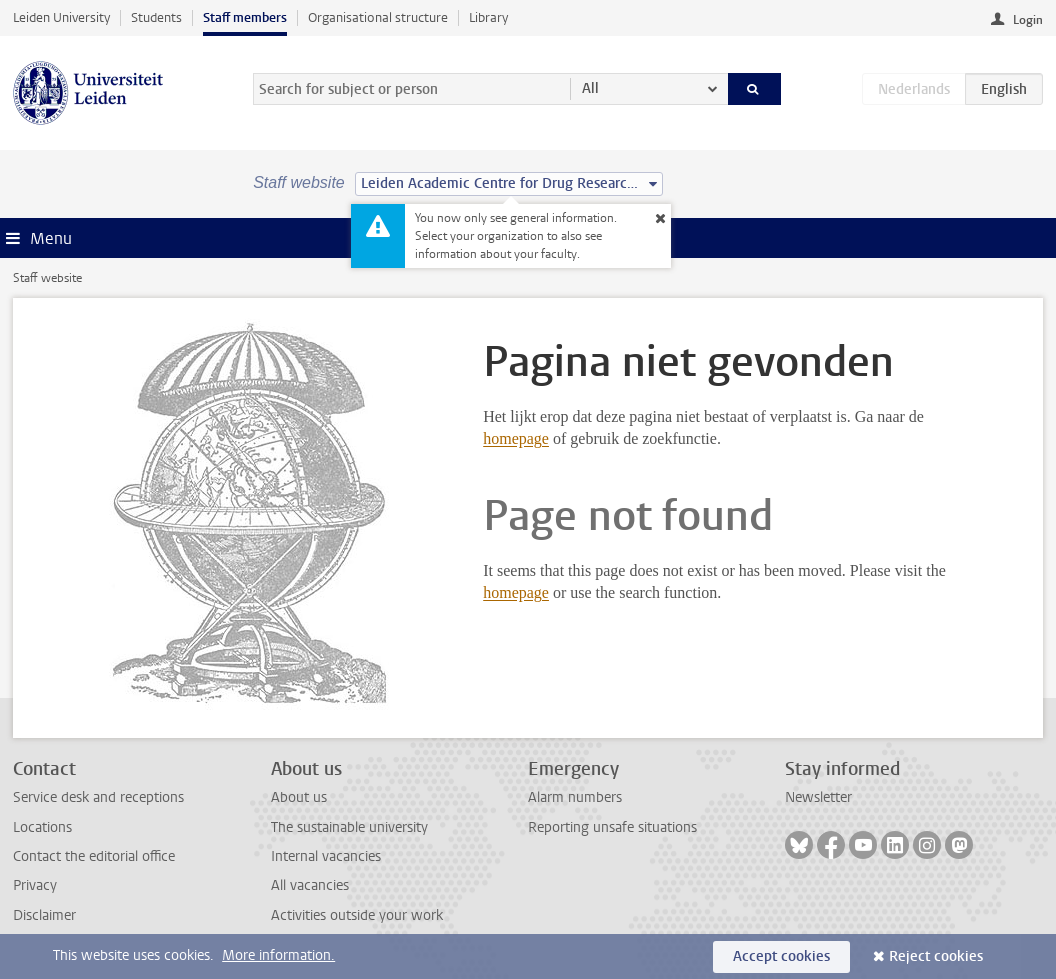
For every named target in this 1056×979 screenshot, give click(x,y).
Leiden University (61, 17)
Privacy (35, 885)
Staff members (245, 17)
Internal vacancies (326, 856)
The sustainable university (349, 827)
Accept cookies (781, 956)
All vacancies (310, 885)
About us (299, 797)
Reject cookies (936, 956)
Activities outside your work (357, 915)
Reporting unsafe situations (612, 827)
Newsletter (818, 797)
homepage (516, 438)
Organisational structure (378, 17)
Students (156, 17)
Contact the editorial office (94, 856)
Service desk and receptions (98, 797)
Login (1028, 20)
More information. (278, 955)
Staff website (47, 278)
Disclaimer (44, 915)
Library (488, 17)
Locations (42, 827)
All (590, 88)
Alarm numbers (575, 797)
